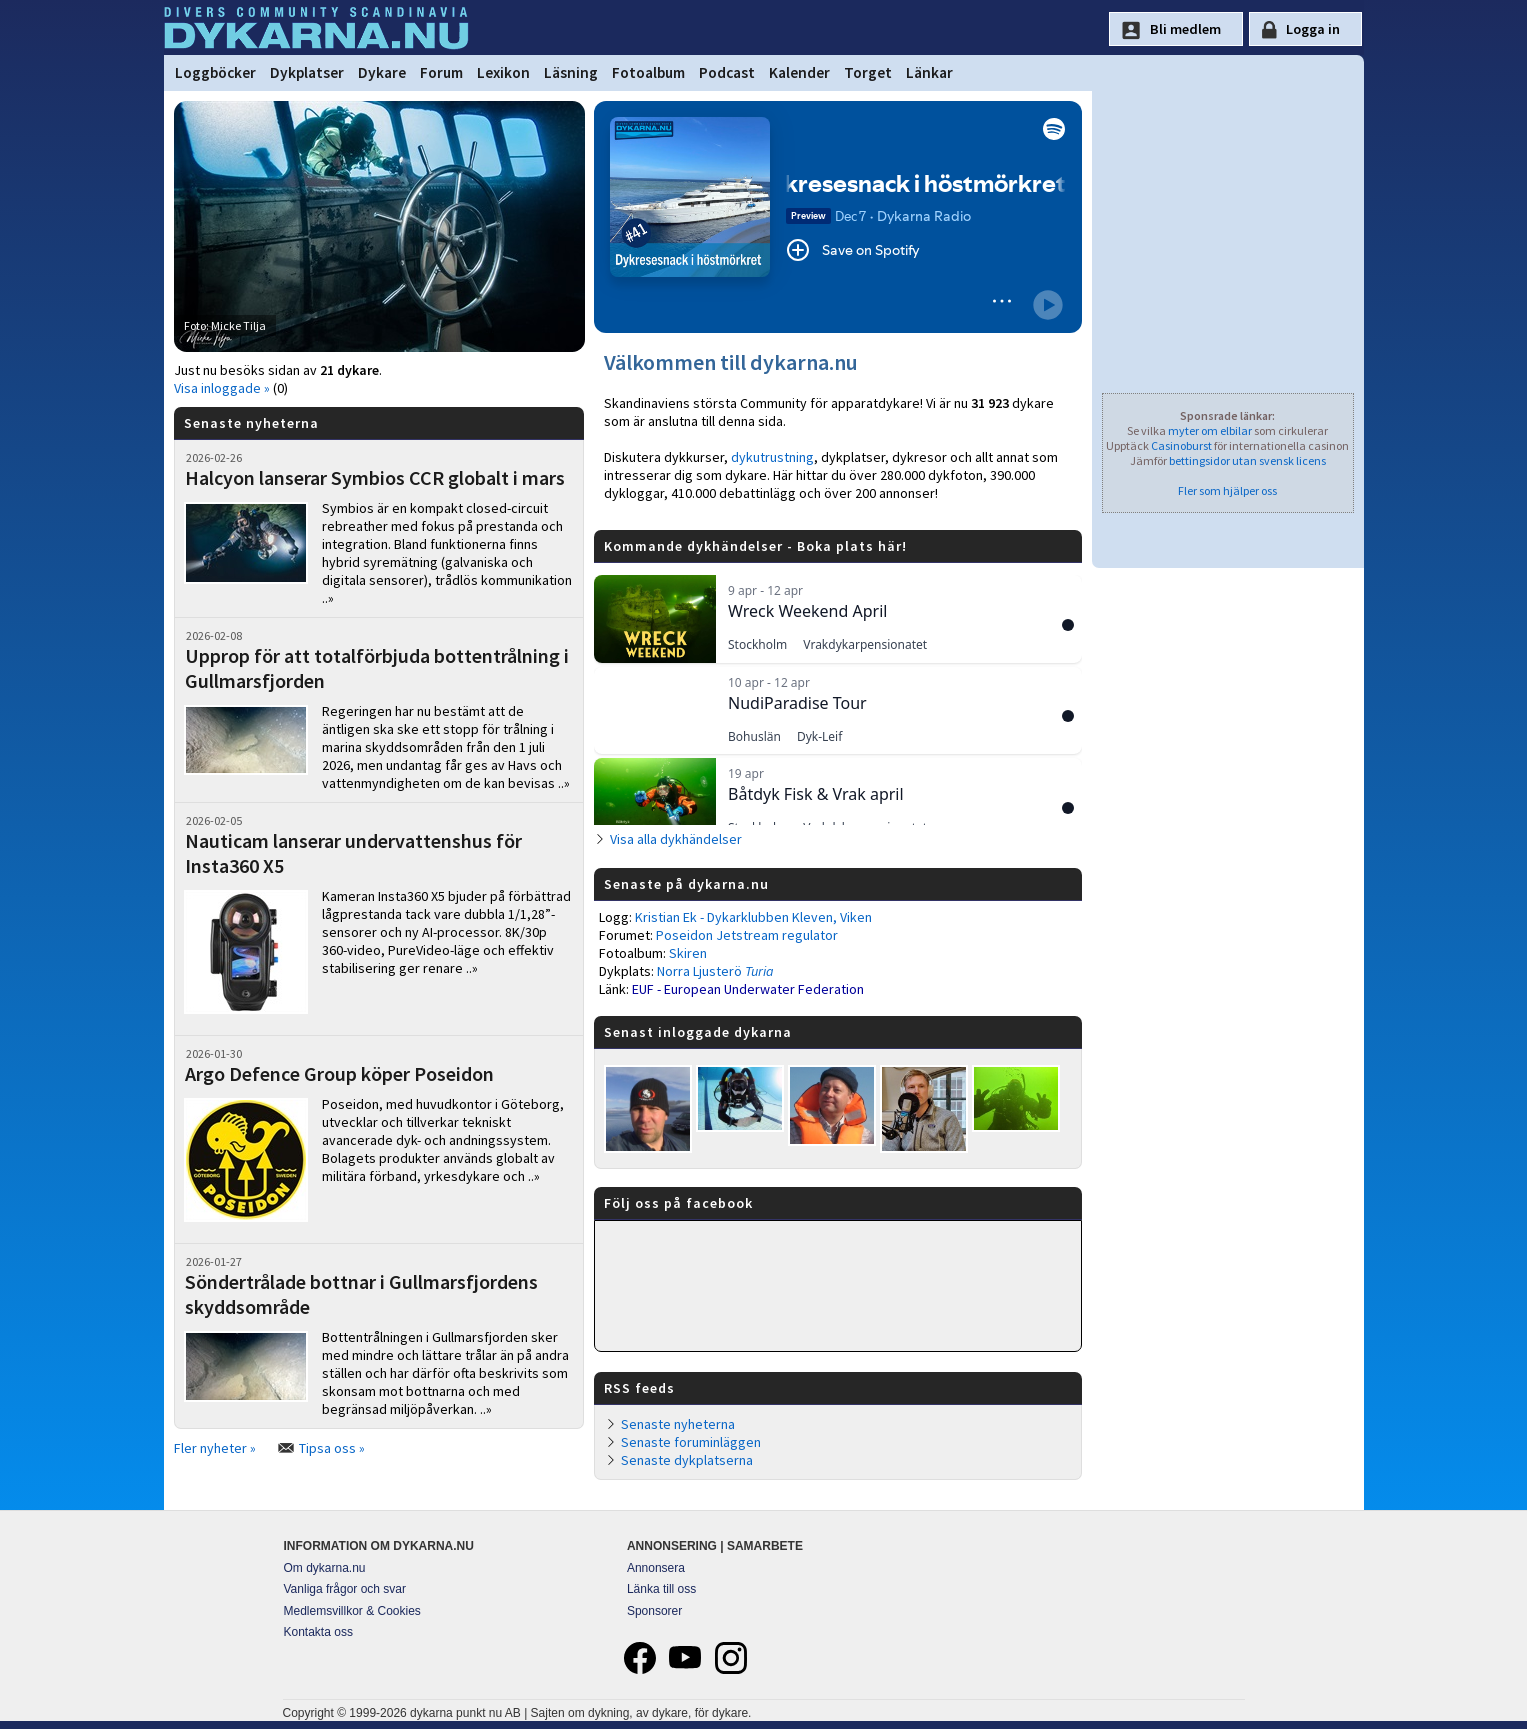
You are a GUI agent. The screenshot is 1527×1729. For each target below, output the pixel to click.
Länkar (929, 72)
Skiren (688, 953)
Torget (868, 72)
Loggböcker (215, 72)
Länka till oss (661, 1589)
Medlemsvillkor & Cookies (352, 1611)
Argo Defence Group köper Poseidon (339, 1073)
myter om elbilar (1210, 430)
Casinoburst (1181, 445)
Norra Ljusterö (715, 971)
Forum (441, 72)
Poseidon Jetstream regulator (747, 935)
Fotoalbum (648, 72)
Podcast (727, 72)
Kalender (799, 72)
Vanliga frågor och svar (345, 1589)
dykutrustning (772, 457)
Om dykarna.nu (325, 1568)
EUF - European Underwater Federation (748, 989)
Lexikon (503, 72)
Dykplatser (307, 72)
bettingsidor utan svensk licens (1247, 460)
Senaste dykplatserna (687, 1460)
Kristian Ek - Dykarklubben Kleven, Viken (753, 917)
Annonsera (656, 1568)
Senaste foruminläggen (691, 1442)
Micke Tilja (238, 325)
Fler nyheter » (215, 1448)
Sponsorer (654, 1611)
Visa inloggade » (222, 388)
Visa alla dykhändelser (676, 839)
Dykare (382, 72)
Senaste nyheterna (678, 1424)
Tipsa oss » (332, 1448)
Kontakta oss (318, 1632)
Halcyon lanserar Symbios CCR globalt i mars (375, 477)
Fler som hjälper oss (1227, 490)
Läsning (571, 72)
